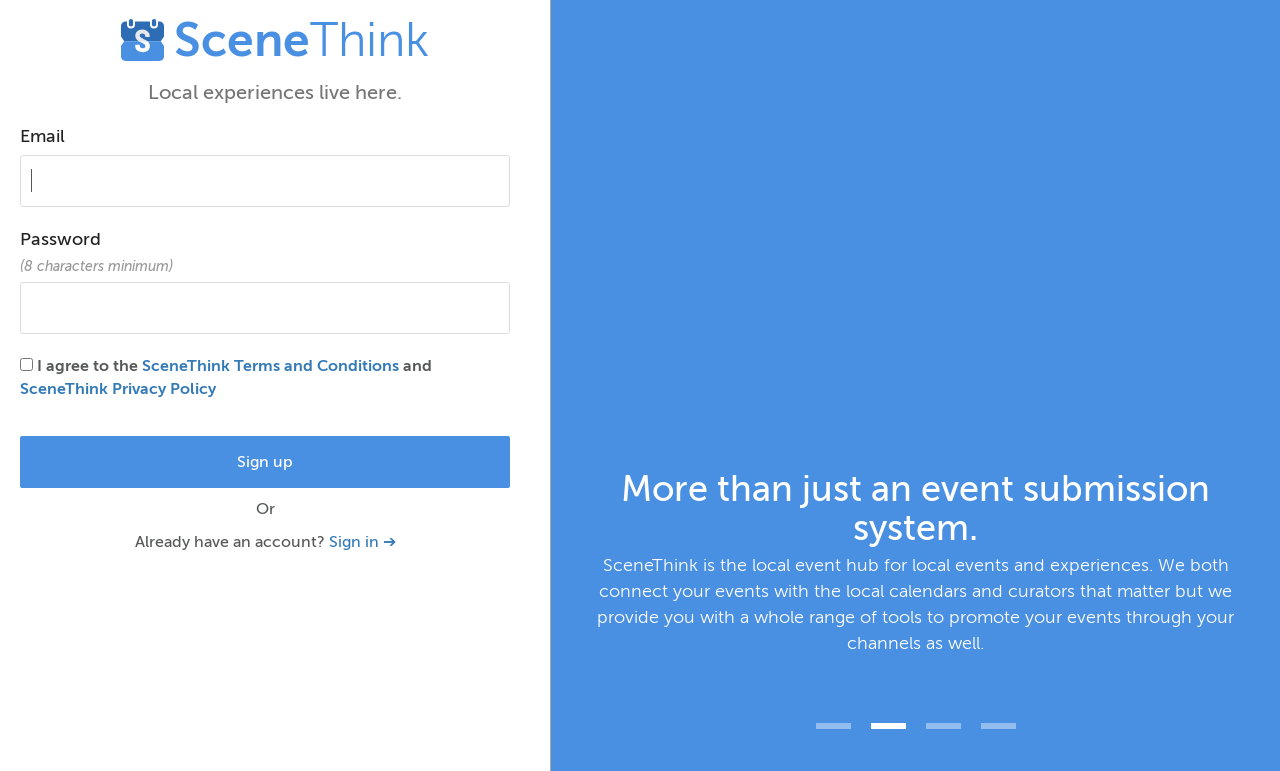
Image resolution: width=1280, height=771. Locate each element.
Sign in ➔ (362, 542)
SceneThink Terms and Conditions (270, 366)
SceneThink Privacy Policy (118, 389)
